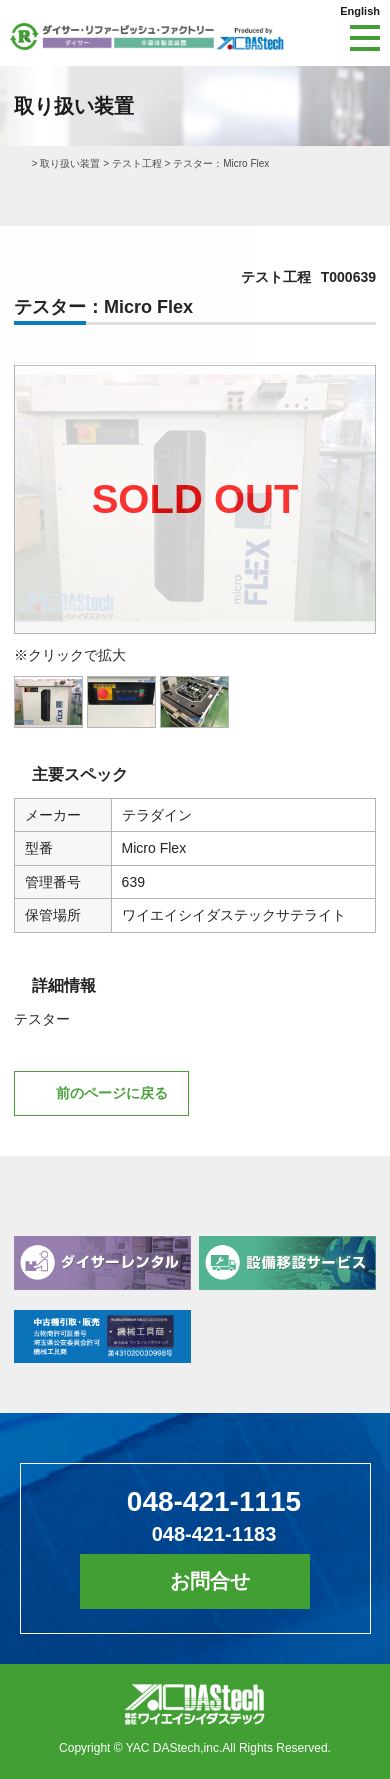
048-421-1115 (214, 1501)
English (360, 11)
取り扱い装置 (70, 163)
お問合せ (210, 1581)
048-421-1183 (214, 1534)
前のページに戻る (112, 1093)
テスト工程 (137, 163)
